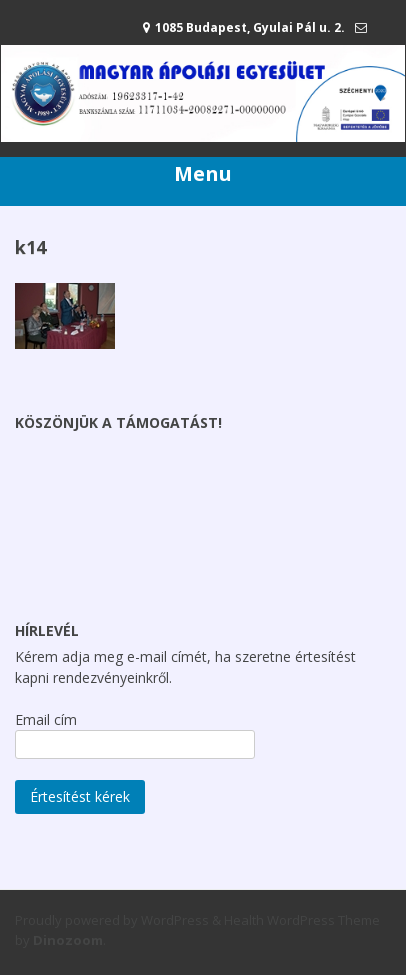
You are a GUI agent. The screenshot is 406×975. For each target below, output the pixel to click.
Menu (203, 173)
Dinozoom (68, 940)
